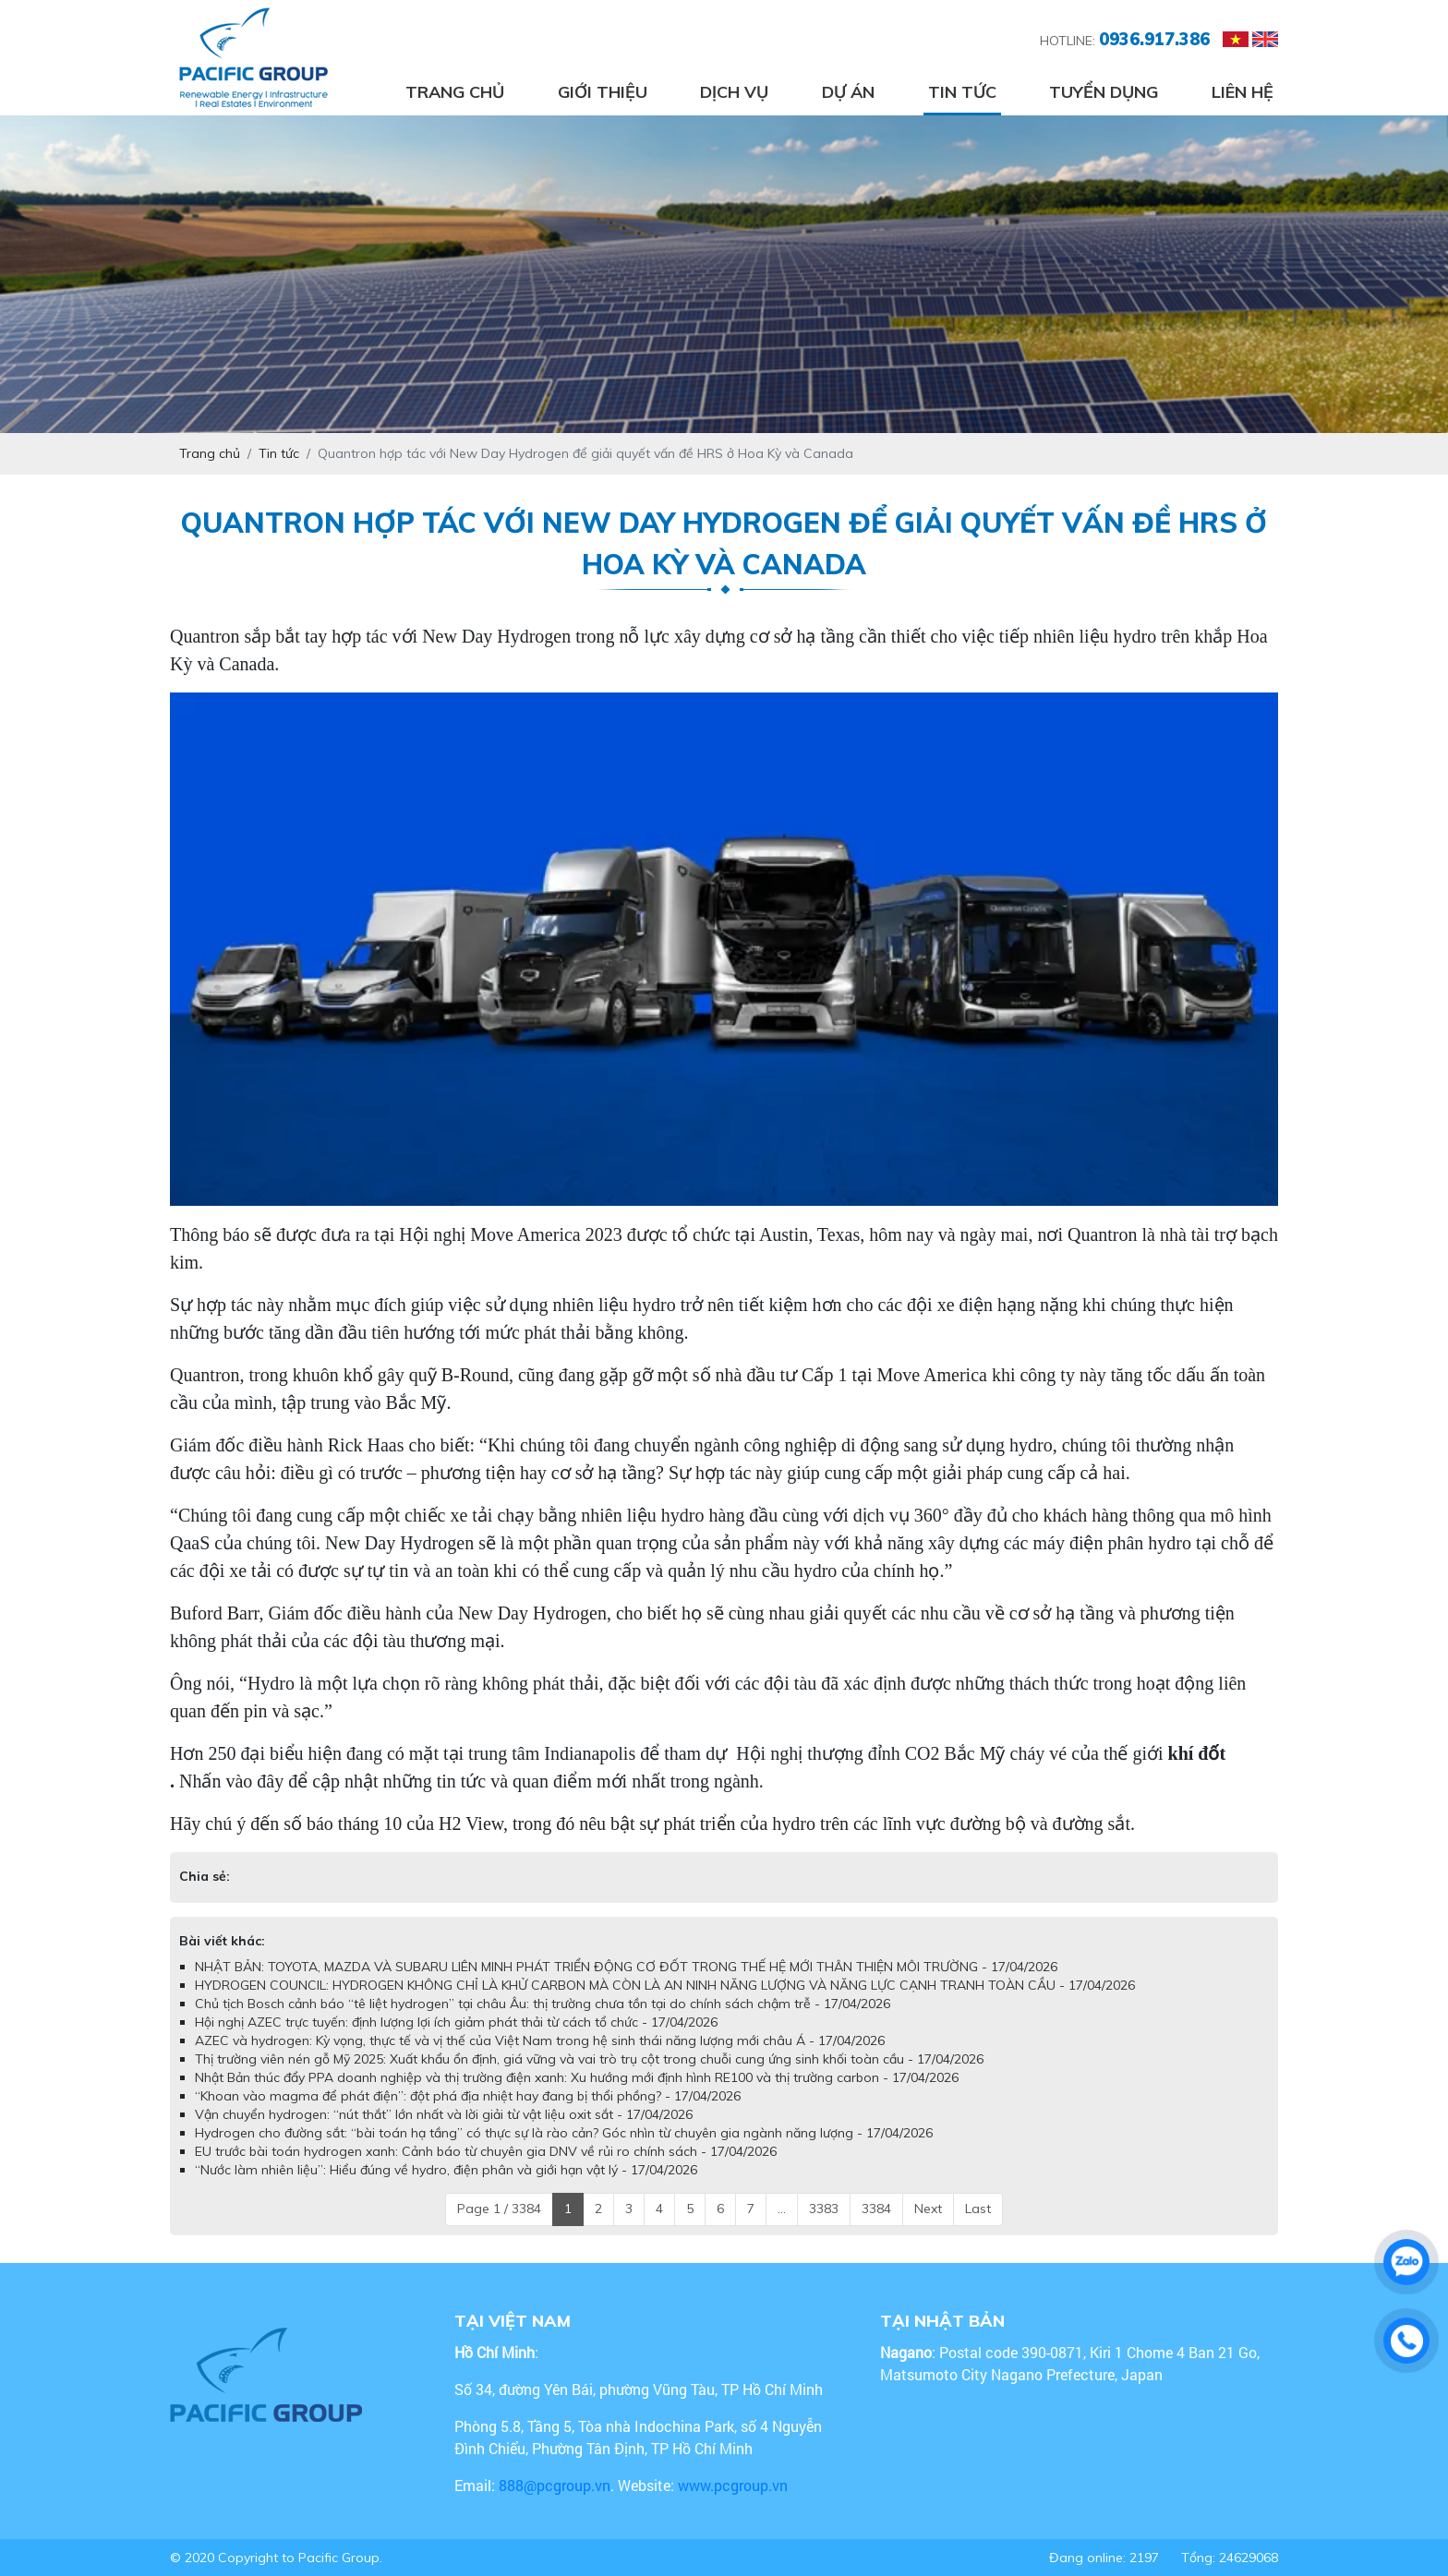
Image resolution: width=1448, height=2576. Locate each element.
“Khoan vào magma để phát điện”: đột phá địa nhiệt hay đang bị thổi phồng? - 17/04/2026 (468, 2096)
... (782, 2208)
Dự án (848, 91)
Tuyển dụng (1103, 91)
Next (928, 2208)
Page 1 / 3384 (499, 2208)
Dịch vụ (734, 91)
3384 (876, 2208)
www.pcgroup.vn (734, 2485)
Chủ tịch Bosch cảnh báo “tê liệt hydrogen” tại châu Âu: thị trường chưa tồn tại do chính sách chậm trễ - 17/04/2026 (542, 2003)
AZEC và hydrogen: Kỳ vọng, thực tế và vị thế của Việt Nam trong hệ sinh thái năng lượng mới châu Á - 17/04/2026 (540, 2040)
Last (978, 2208)
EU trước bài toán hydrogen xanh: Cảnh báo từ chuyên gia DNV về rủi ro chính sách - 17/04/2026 (486, 2151)
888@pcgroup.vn (554, 2485)
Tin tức (962, 91)
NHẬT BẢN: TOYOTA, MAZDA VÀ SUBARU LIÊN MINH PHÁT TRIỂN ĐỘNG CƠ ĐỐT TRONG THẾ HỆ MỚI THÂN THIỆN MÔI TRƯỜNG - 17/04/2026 (626, 1966)
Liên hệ (1242, 91)
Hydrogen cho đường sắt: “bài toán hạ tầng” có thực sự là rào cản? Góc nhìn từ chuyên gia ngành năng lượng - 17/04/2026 (564, 2133)
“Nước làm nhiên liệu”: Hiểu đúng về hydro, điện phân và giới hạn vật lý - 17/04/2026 (446, 2169)
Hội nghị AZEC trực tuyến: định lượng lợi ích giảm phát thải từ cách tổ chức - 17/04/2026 (456, 2022)
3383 (824, 2208)
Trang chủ (454, 91)
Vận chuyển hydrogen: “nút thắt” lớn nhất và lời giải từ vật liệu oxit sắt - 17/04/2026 (444, 2114)
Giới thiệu (602, 91)
